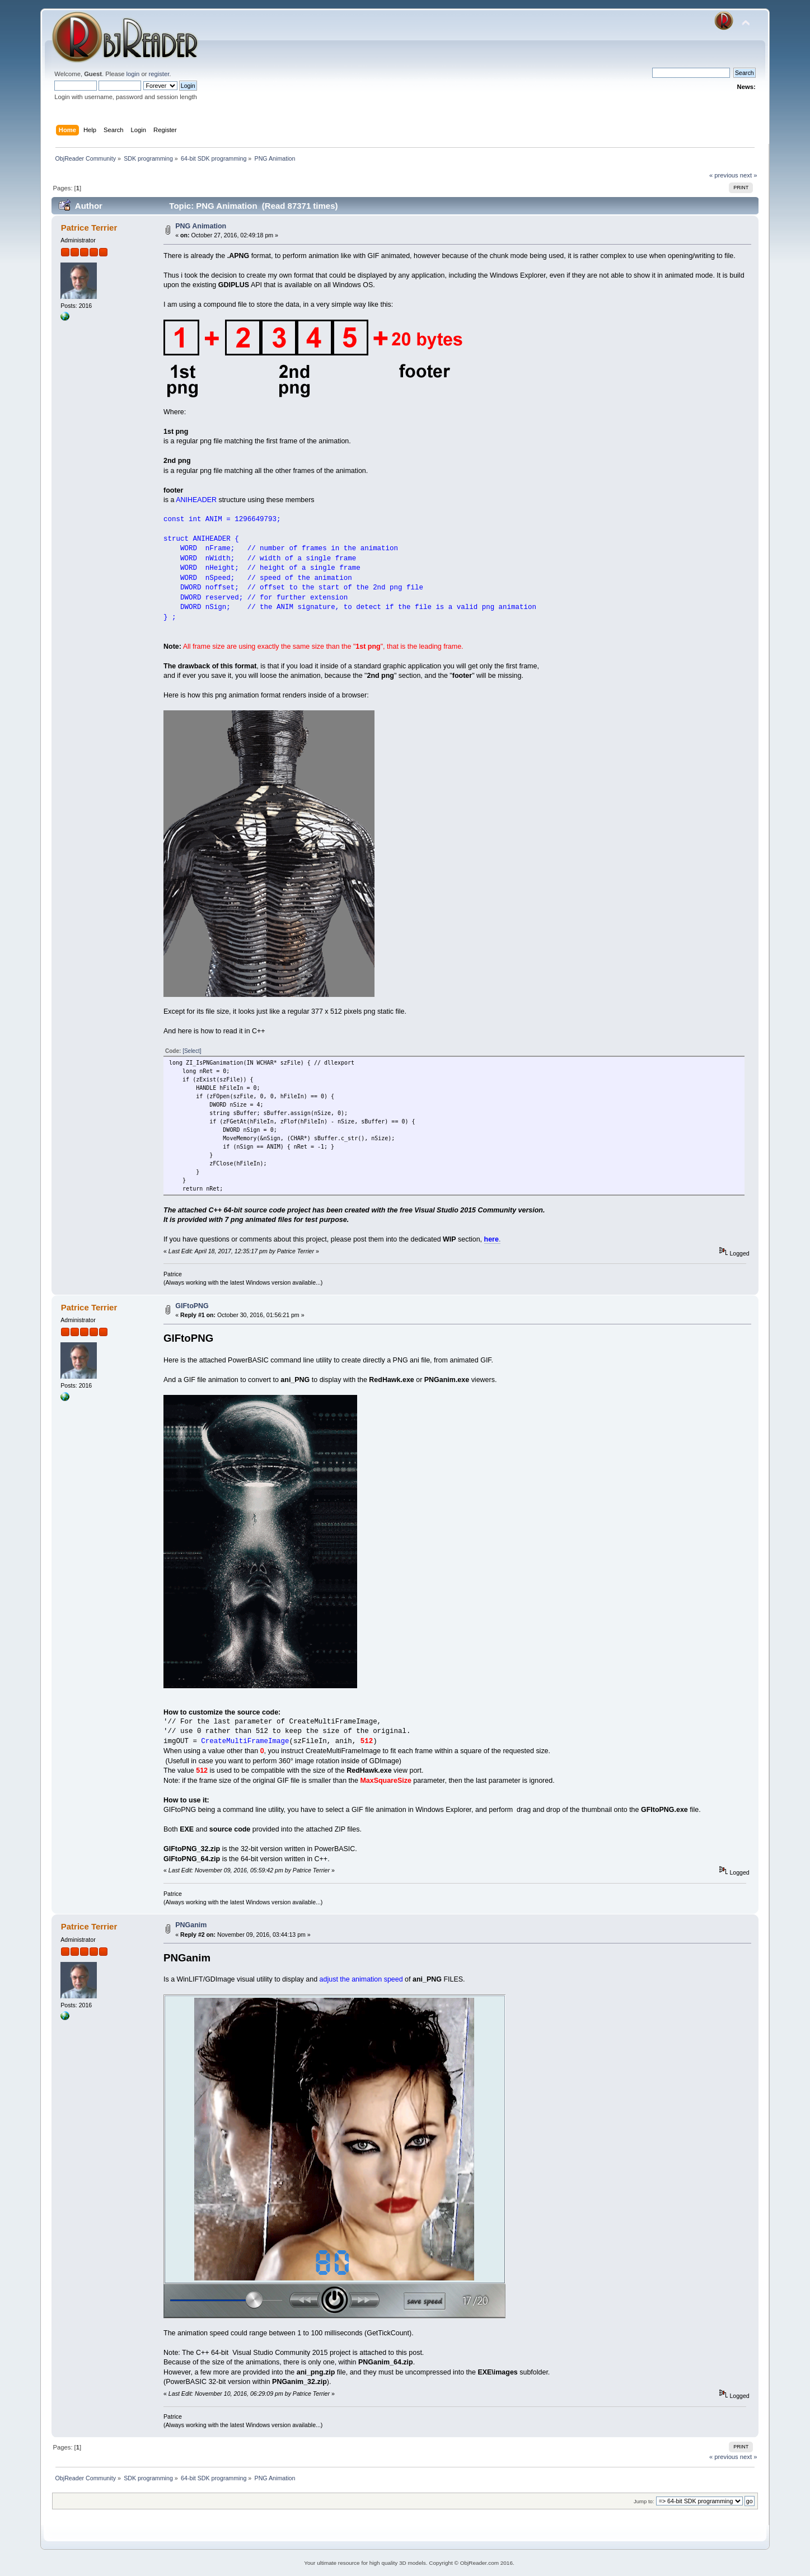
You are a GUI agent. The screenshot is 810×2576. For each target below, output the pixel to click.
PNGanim (191, 1925)
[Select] (191, 1051)
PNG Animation (200, 226)
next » (748, 175)
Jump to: (644, 2501)
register (159, 74)
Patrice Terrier (89, 227)
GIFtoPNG (192, 1306)
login (133, 74)
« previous (723, 175)
